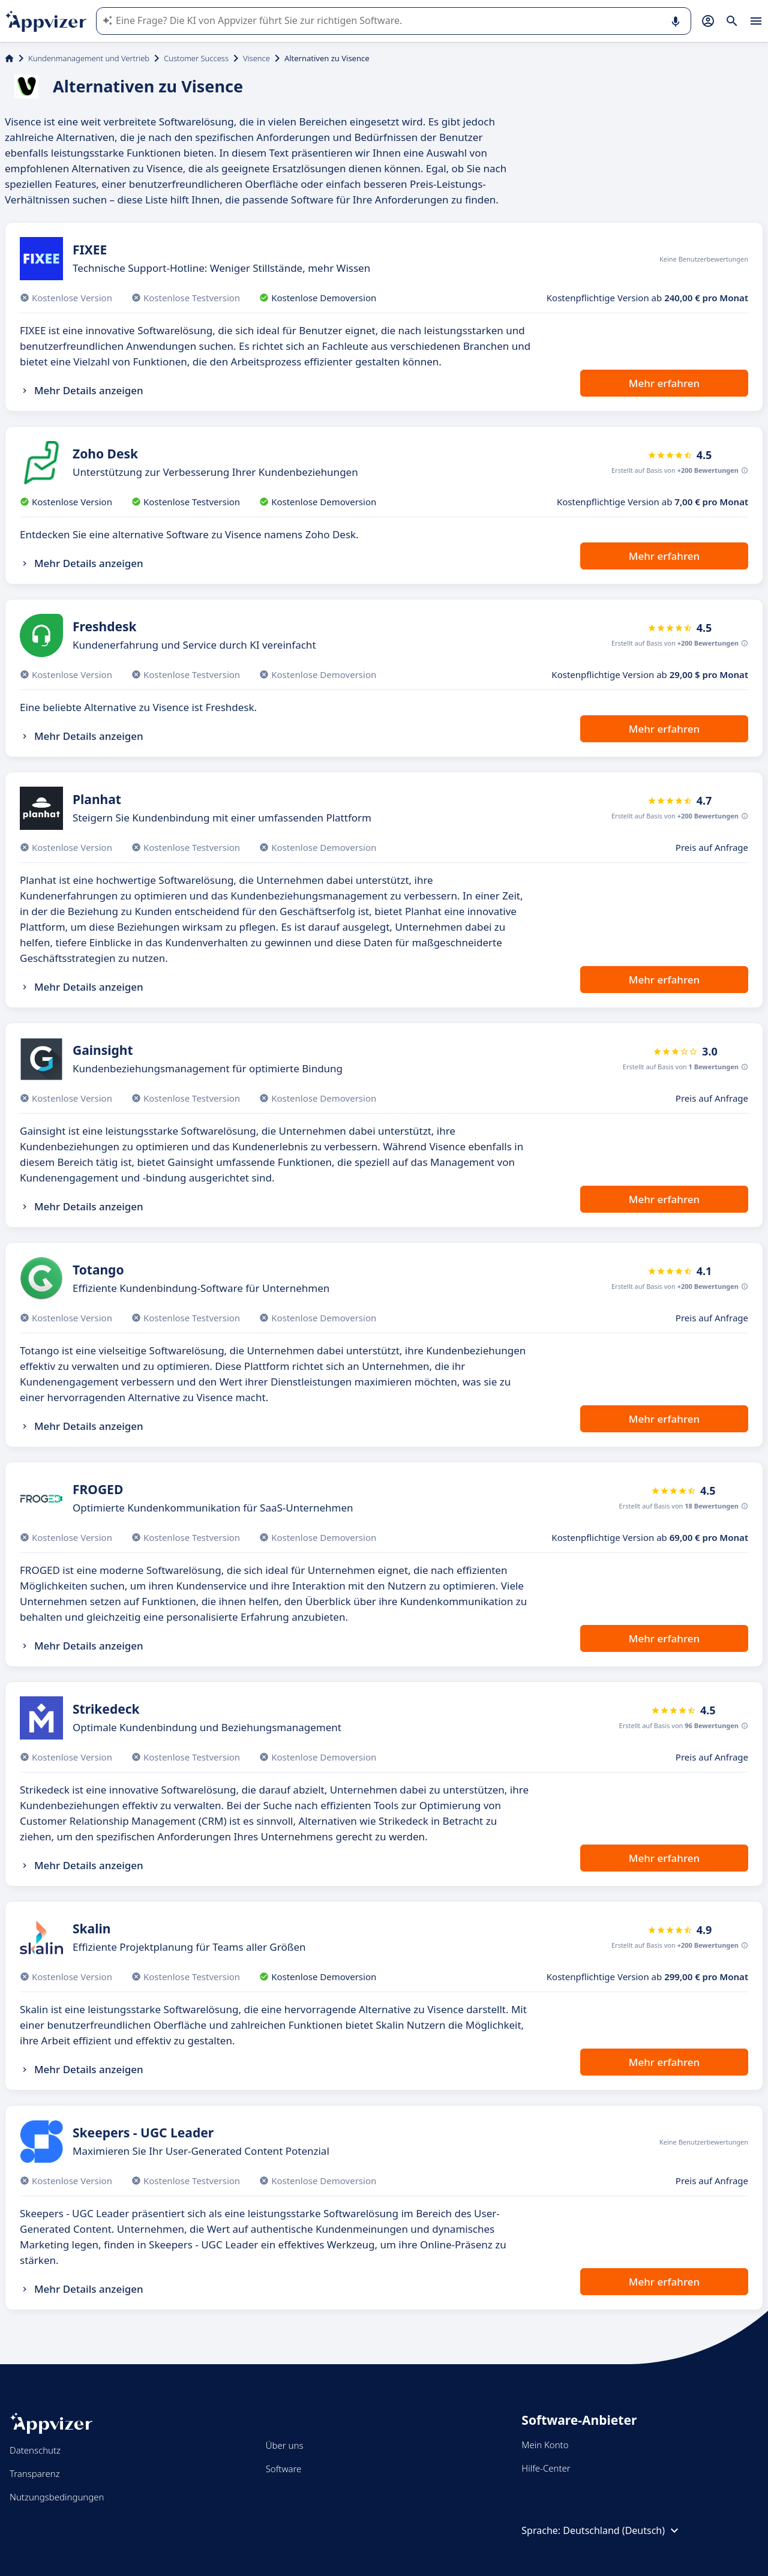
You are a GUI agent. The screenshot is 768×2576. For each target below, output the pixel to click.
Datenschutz (35, 2450)
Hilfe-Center (545, 2468)
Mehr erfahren (664, 383)
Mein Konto (544, 2445)
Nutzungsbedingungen (57, 2497)
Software (284, 2469)
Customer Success (196, 58)
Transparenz (35, 2473)
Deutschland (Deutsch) (622, 2530)
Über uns (285, 2445)
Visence (256, 58)
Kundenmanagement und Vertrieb (88, 58)
